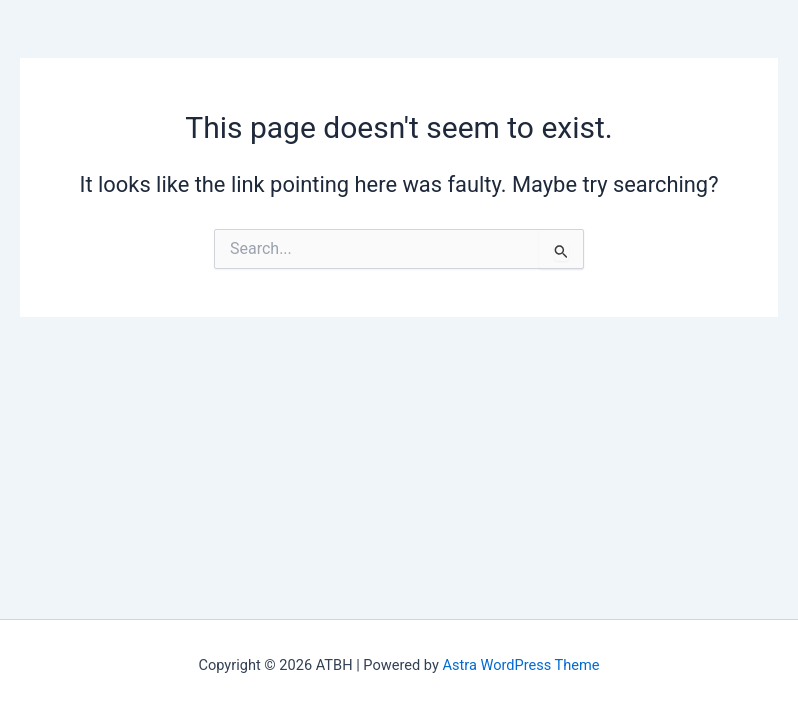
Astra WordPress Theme (520, 665)
